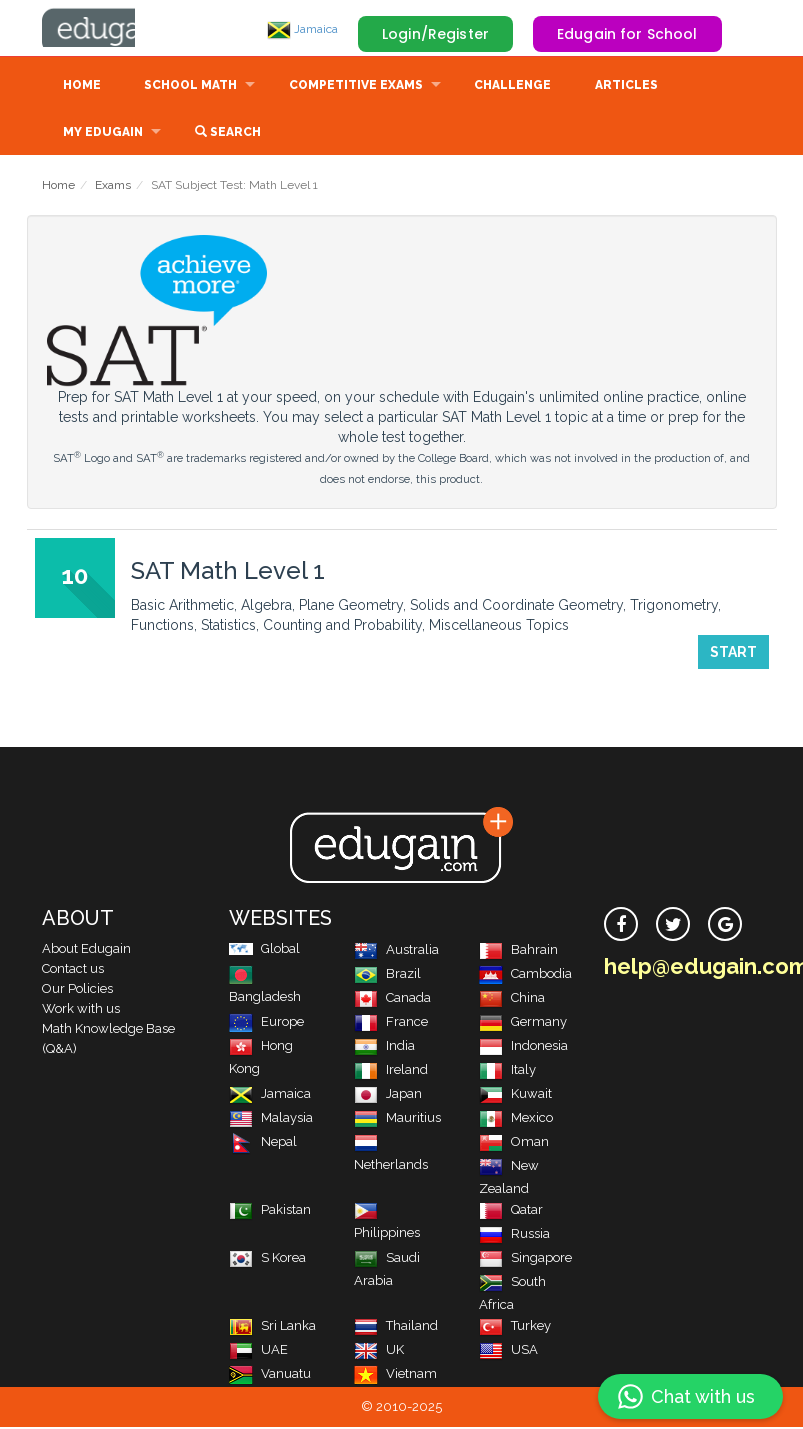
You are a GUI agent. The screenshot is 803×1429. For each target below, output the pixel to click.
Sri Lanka (272, 1327)
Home (82, 87)
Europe (266, 1023)
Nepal (263, 1143)
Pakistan (270, 1211)
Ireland (391, 1071)
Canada (392, 999)
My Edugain (103, 134)
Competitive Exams (356, 87)
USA (508, 1351)
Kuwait (515, 1095)
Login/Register (435, 34)
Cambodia (525, 975)
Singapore (525, 1259)
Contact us (73, 970)
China (512, 999)
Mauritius (397, 1119)
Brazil (387, 975)
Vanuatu (270, 1375)
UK (379, 1351)
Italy (507, 1071)
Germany (523, 1023)
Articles (626, 87)
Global (264, 950)
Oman (514, 1143)
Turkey (515, 1327)
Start (733, 654)
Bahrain (518, 951)
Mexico (516, 1119)
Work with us (81, 1010)
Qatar (511, 1211)
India (384, 1047)
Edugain (117, 29)
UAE (258, 1351)
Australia (396, 951)
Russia (514, 1235)
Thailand (396, 1327)
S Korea (267, 1259)
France (391, 1023)
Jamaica (302, 29)
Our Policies (77, 990)
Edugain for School (627, 34)
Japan (388, 1095)
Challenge (512, 87)
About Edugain (86, 950)
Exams (113, 187)
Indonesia (523, 1047)
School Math (190, 87)
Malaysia (271, 1119)
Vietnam (395, 1375)
